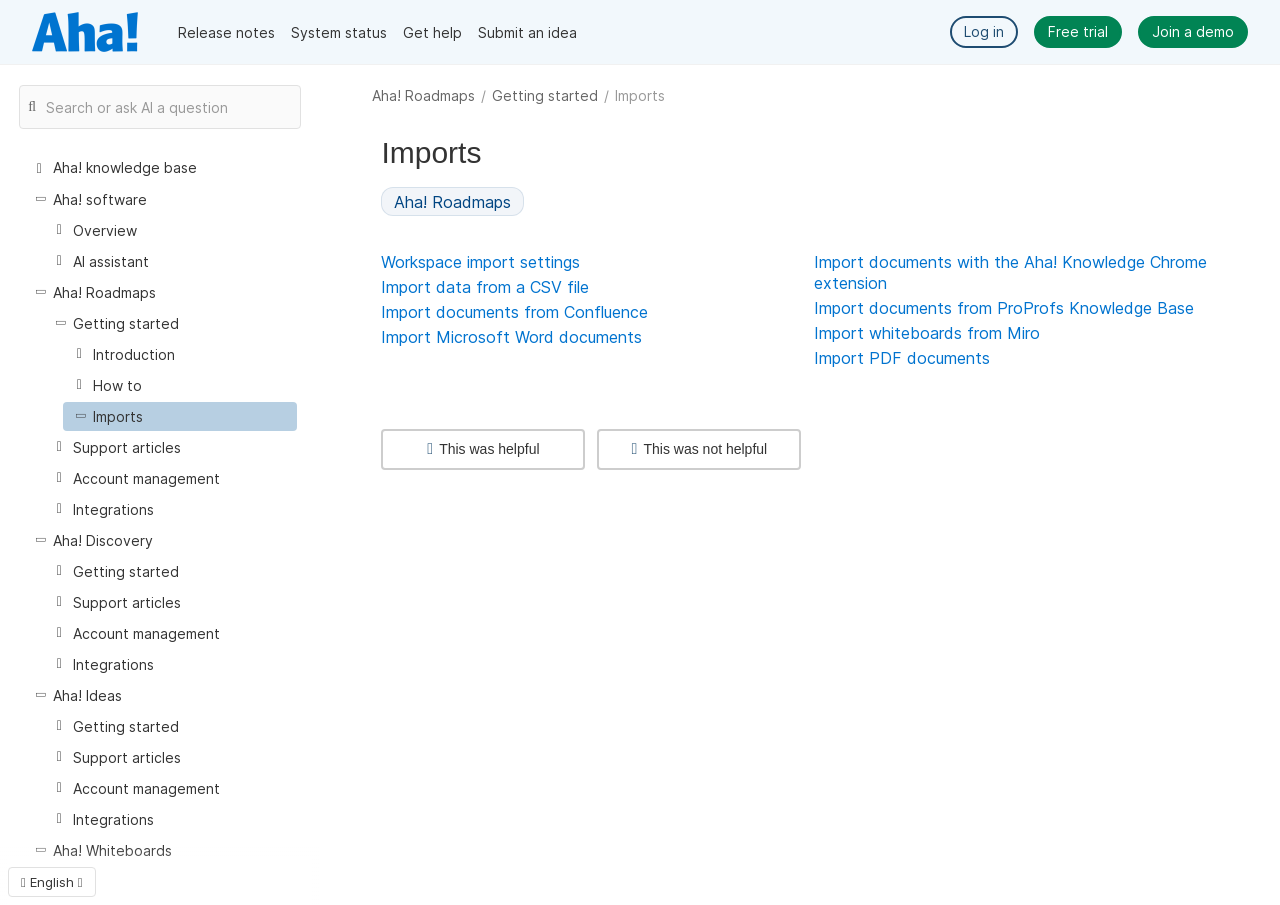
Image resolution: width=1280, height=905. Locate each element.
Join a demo (1193, 31)
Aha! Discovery (103, 540)
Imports (118, 416)
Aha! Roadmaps (423, 95)
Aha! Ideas (87, 695)
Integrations (113, 509)
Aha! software (100, 199)
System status (339, 32)
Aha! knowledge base (125, 167)
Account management (146, 478)
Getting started (545, 95)
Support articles (127, 447)
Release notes (226, 32)
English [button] (52, 882)
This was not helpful (700, 449)
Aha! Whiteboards (112, 850)
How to (117, 385)
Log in (984, 31)
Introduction (134, 354)
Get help (432, 32)
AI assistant (111, 261)
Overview (105, 230)
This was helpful (483, 449)
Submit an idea (527, 32)
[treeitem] (180, 416)
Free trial (1078, 31)
